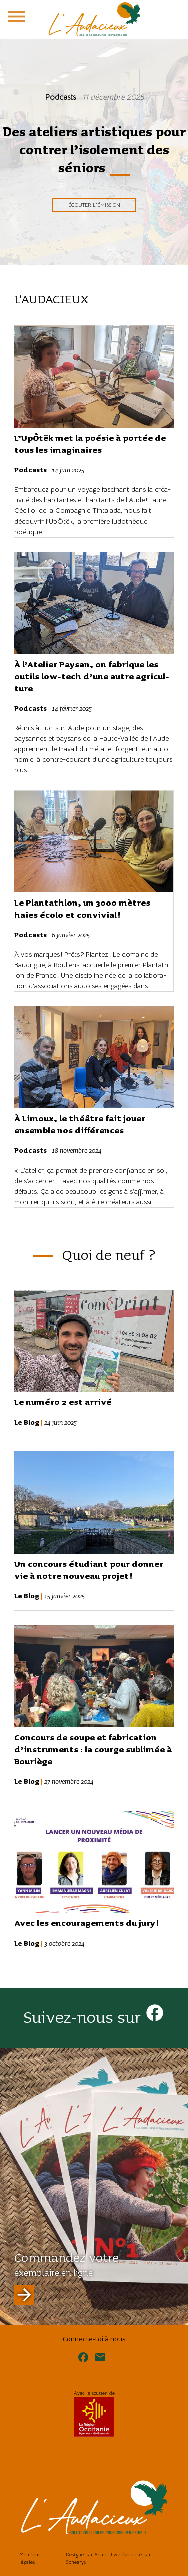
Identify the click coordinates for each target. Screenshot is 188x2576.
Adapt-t (103, 2554)
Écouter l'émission (94, 205)
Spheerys (76, 2562)
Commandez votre (66, 2278)
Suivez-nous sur (94, 2018)
